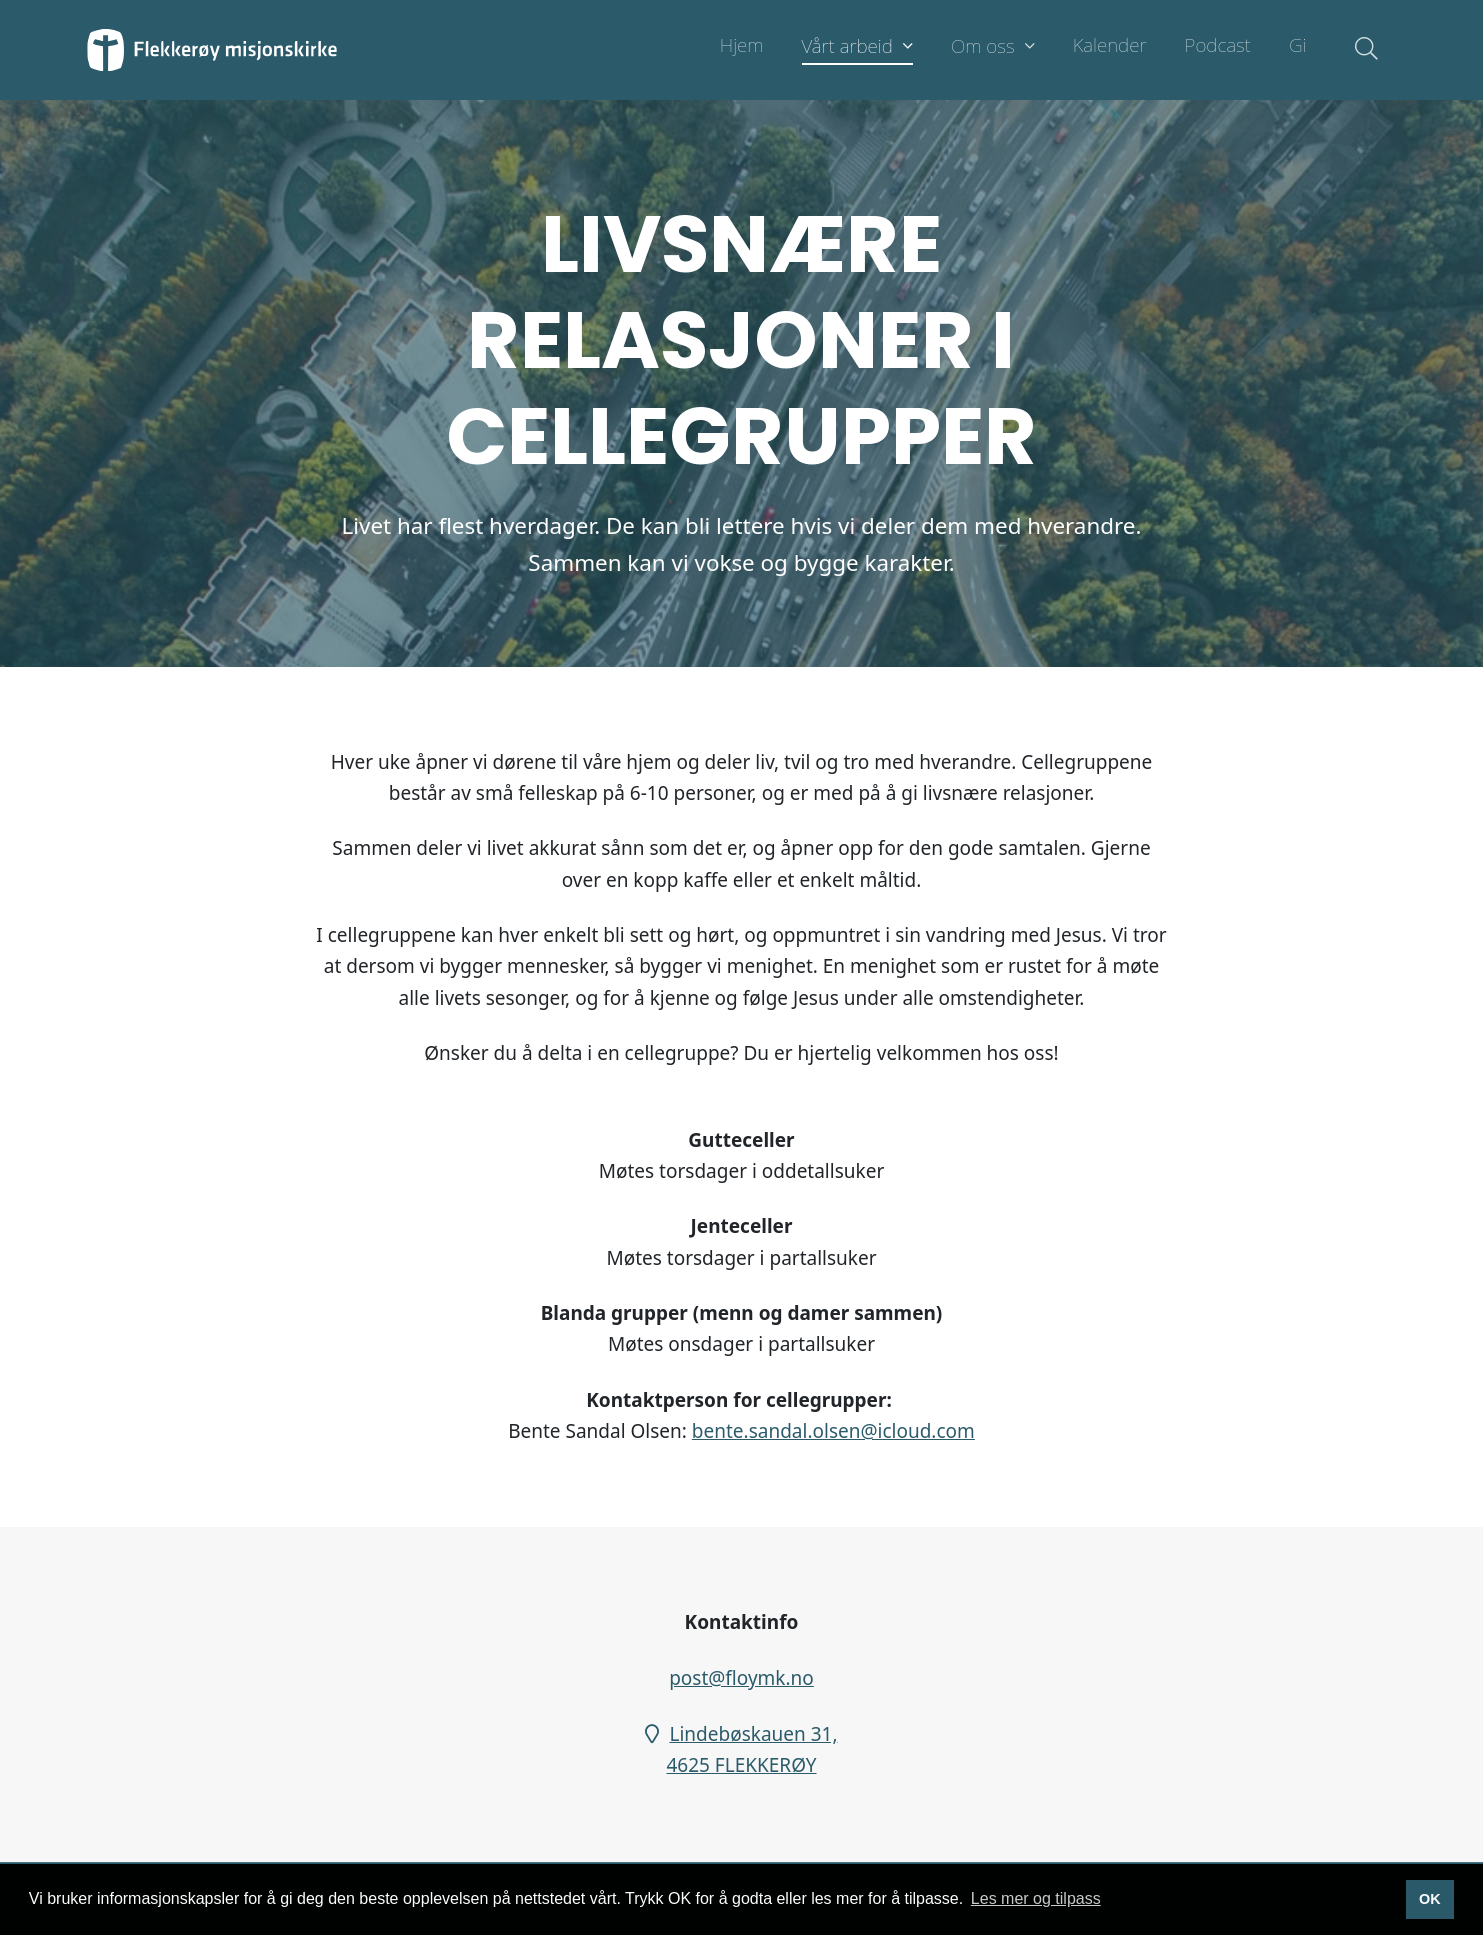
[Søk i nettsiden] (1361, 50)
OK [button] (1430, 1899)
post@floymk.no (741, 1678)
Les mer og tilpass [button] (1036, 1898)
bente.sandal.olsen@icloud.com (833, 1431)
